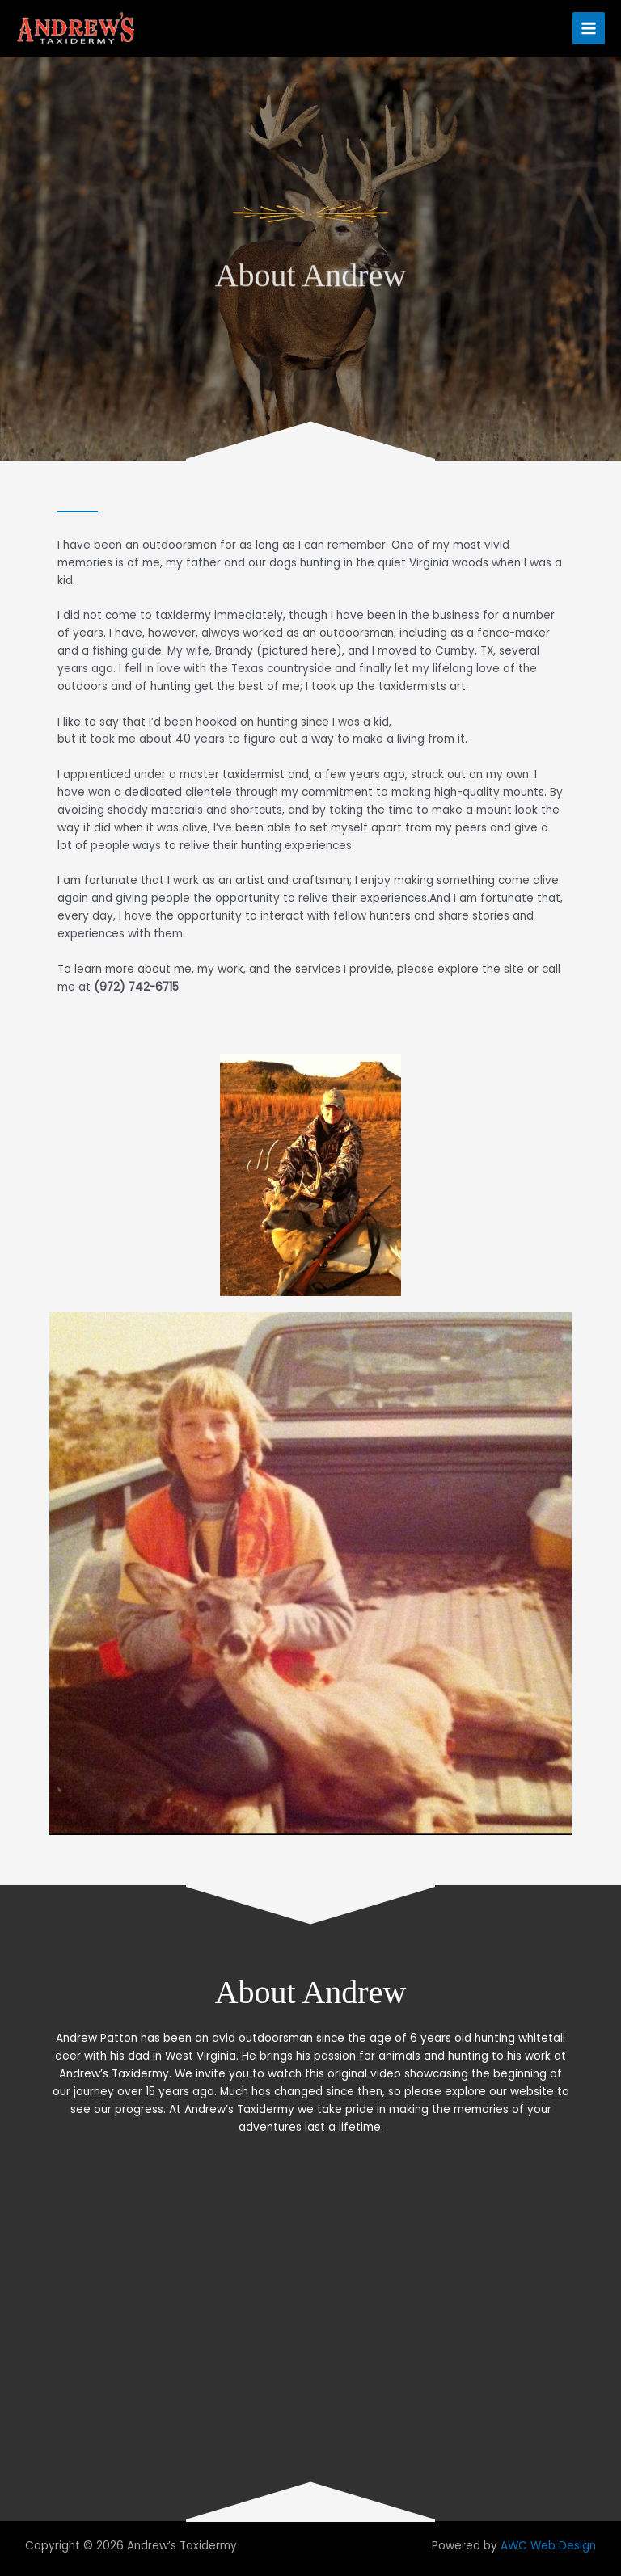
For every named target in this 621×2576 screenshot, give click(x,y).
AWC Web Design (548, 2545)
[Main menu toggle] (589, 28)
